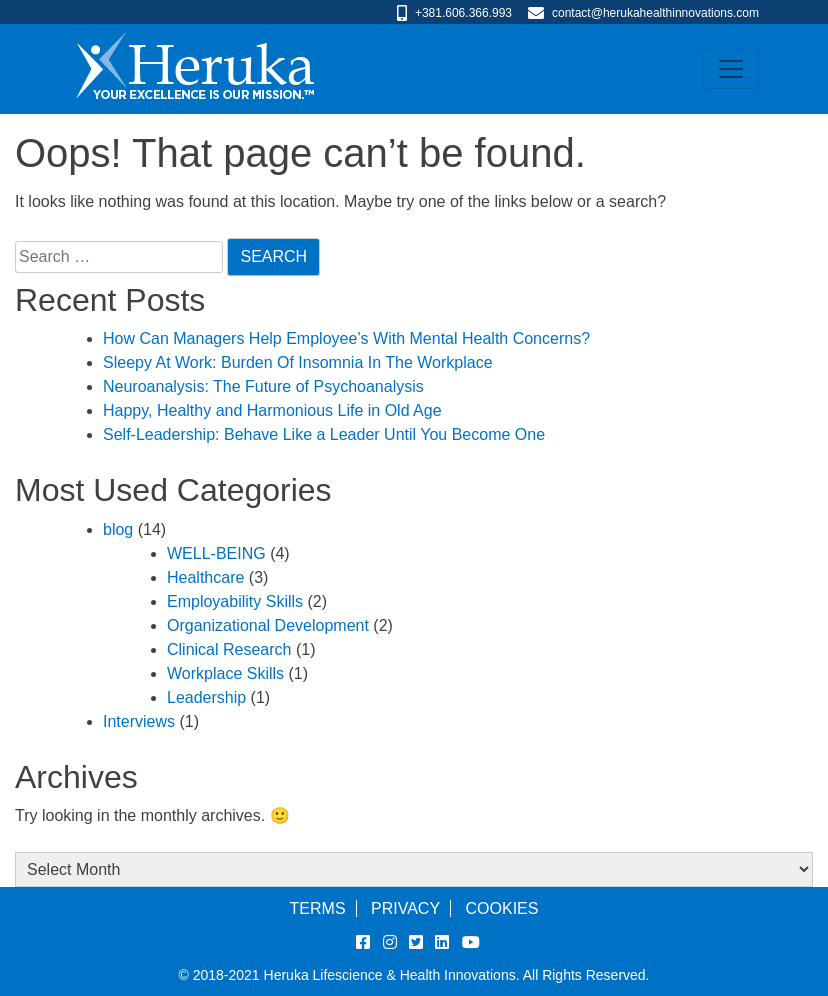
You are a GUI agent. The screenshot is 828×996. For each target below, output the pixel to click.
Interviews (139, 721)
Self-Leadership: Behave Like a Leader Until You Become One (324, 434)
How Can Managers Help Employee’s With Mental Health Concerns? (346, 338)
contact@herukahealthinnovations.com (655, 13)
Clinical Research (229, 649)
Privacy (405, 908)
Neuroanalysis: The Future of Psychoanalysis (263, 386)
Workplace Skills (225, 673)
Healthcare (205, 577)
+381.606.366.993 (463, 13)
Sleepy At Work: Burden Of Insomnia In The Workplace (298, 362)
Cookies (502, 908)
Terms (318, 908)
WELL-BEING (216, 553)
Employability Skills (235, 601)
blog (118, 529)
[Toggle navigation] (731, 69)
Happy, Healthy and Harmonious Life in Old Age (272, 410)
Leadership (206, 697)
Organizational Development (268, 625)
